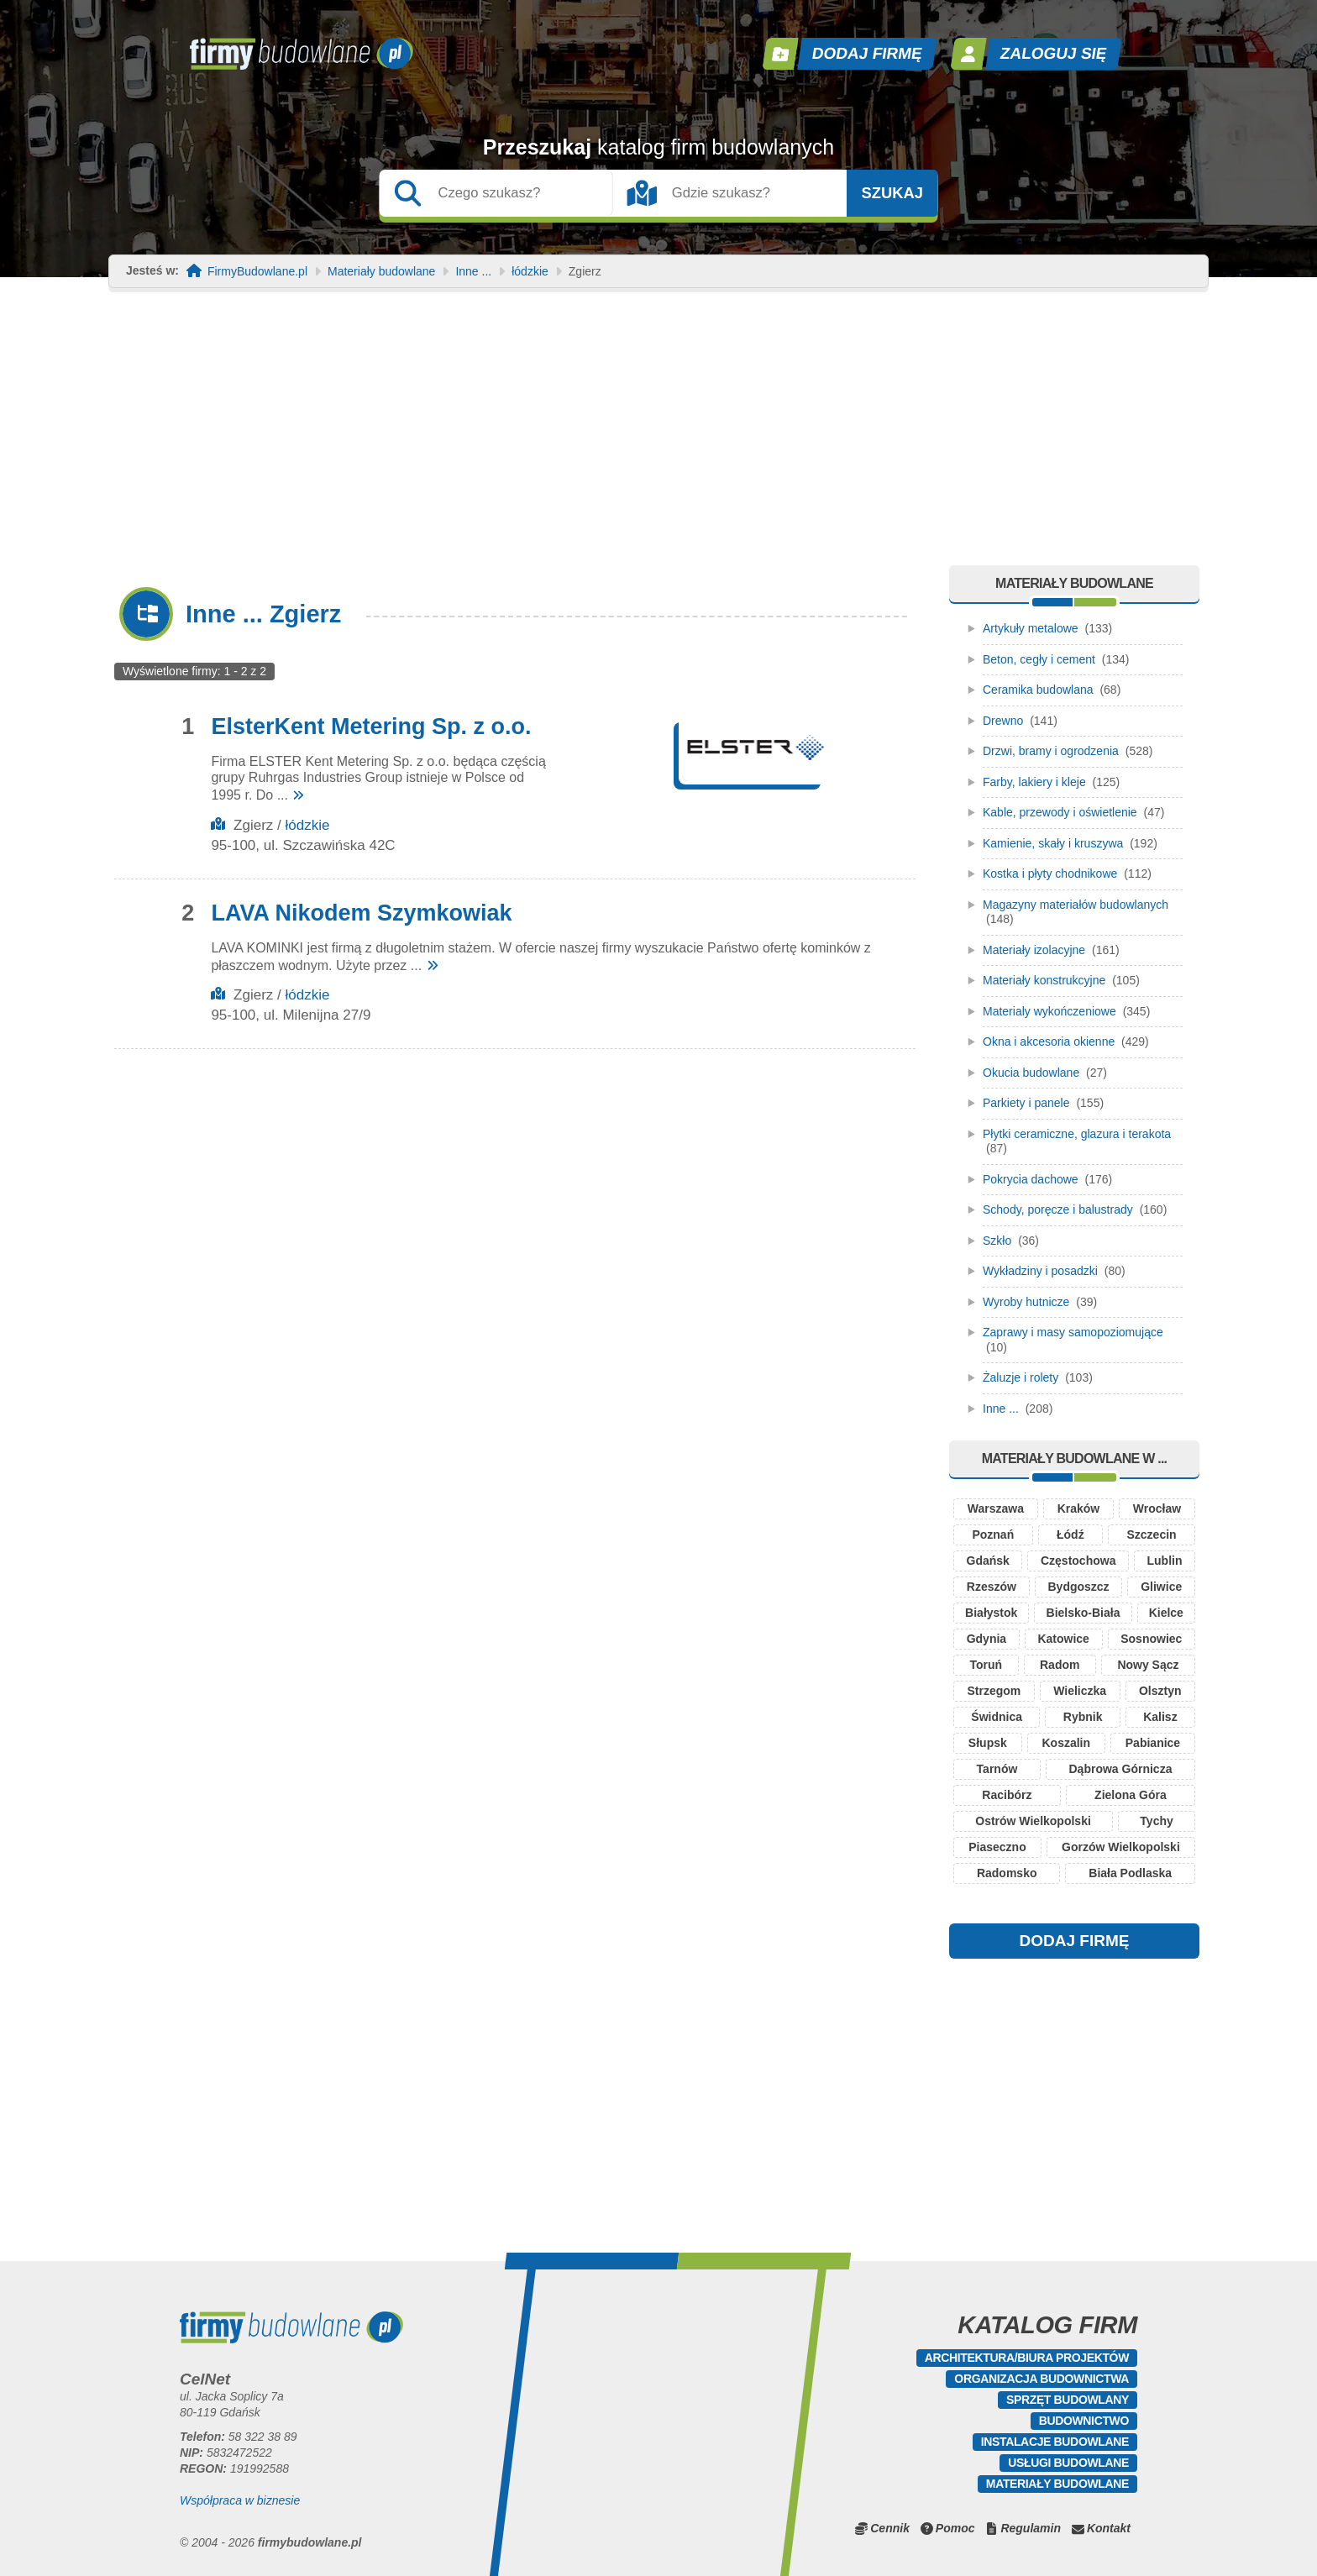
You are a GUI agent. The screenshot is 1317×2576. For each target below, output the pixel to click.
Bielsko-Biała (1083, 1612)
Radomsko (1007, 1873)
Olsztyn (1160, 1690)
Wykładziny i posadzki (1040, 1271)
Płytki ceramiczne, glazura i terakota (1077, 1134)
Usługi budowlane (1068, 2462)
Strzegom (994, 1690)
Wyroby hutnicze (1026, 1302)
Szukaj (892, 193)
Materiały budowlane (381, 271)
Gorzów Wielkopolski (1121, 1847)
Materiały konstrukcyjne (1044, 980)
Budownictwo (1084, 2420)
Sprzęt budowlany (1067, 2399)
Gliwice (1161, 1586)
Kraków (1078, 1508)
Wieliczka (1079, 1690)
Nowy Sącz (1147, 1664)
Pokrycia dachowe (1030, 1179)
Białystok (991, 1612)
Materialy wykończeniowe (1049, 1011)
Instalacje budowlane (1055, 2441)
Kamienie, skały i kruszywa (1053, 843)
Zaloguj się (1054, 53)
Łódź (1070, 1534)
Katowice (1063, 1638)
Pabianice (1152, 1743)
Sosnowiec (1151, 1638)
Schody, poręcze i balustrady (1058, 1209)
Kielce (1166, 1612)
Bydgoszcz (1078, 1586)
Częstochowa (1078, 1560)
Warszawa (996, 1508)
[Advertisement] (658, 439)
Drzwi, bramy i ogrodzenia (1051, 751)
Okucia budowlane (1031, 1072)
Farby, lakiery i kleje (1034, 782)
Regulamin (1030, 2528)
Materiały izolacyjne (1034, 950)
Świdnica (996, 1716)
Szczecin (1151, 1534)
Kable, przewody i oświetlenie (1060, 812)
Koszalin (1066, 1743)
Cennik (890, 2528)
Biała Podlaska (1130, 1873)
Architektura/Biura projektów (1027, 2357)
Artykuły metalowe (1030, 628)
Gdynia (986, 1638)
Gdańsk (988, 1560)
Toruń (985, 1664)
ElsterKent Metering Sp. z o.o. (371, 726)
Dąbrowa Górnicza (1121, 1769)
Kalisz (1160, 1716)
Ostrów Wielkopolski (1033, 1821)
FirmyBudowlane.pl (257, 271)
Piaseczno (997, 1847)
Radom (1059, 1664)
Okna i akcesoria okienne (1049, 1041)
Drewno (1003, 720)
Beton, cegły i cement (1039, 659)
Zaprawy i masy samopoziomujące (1073, 1332)
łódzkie (530, 271)
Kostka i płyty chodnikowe (1050, 873)
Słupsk (987, 1743)
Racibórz (1006, 1795)
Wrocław (1157, 1508)
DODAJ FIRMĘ (1075, 1940)
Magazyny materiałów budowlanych (1075, 904)
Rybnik (1083, 1716)
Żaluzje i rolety (1020, 1377)
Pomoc (955, 2528)
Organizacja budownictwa (1041, 2378)
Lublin (1164, 1560)
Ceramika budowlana (1038, 689)
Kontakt (1109, 2528)
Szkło (997, 1240)
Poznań (993, 1534)
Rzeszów (991, 1586)
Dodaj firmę (867, 53)
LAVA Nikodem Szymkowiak (361, 913)
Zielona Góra (1130, 1795)
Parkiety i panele (1026, 1103)
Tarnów (997, 1769)
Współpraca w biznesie (240, 2500)
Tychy (1156, 1821)
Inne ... (473, 271)
